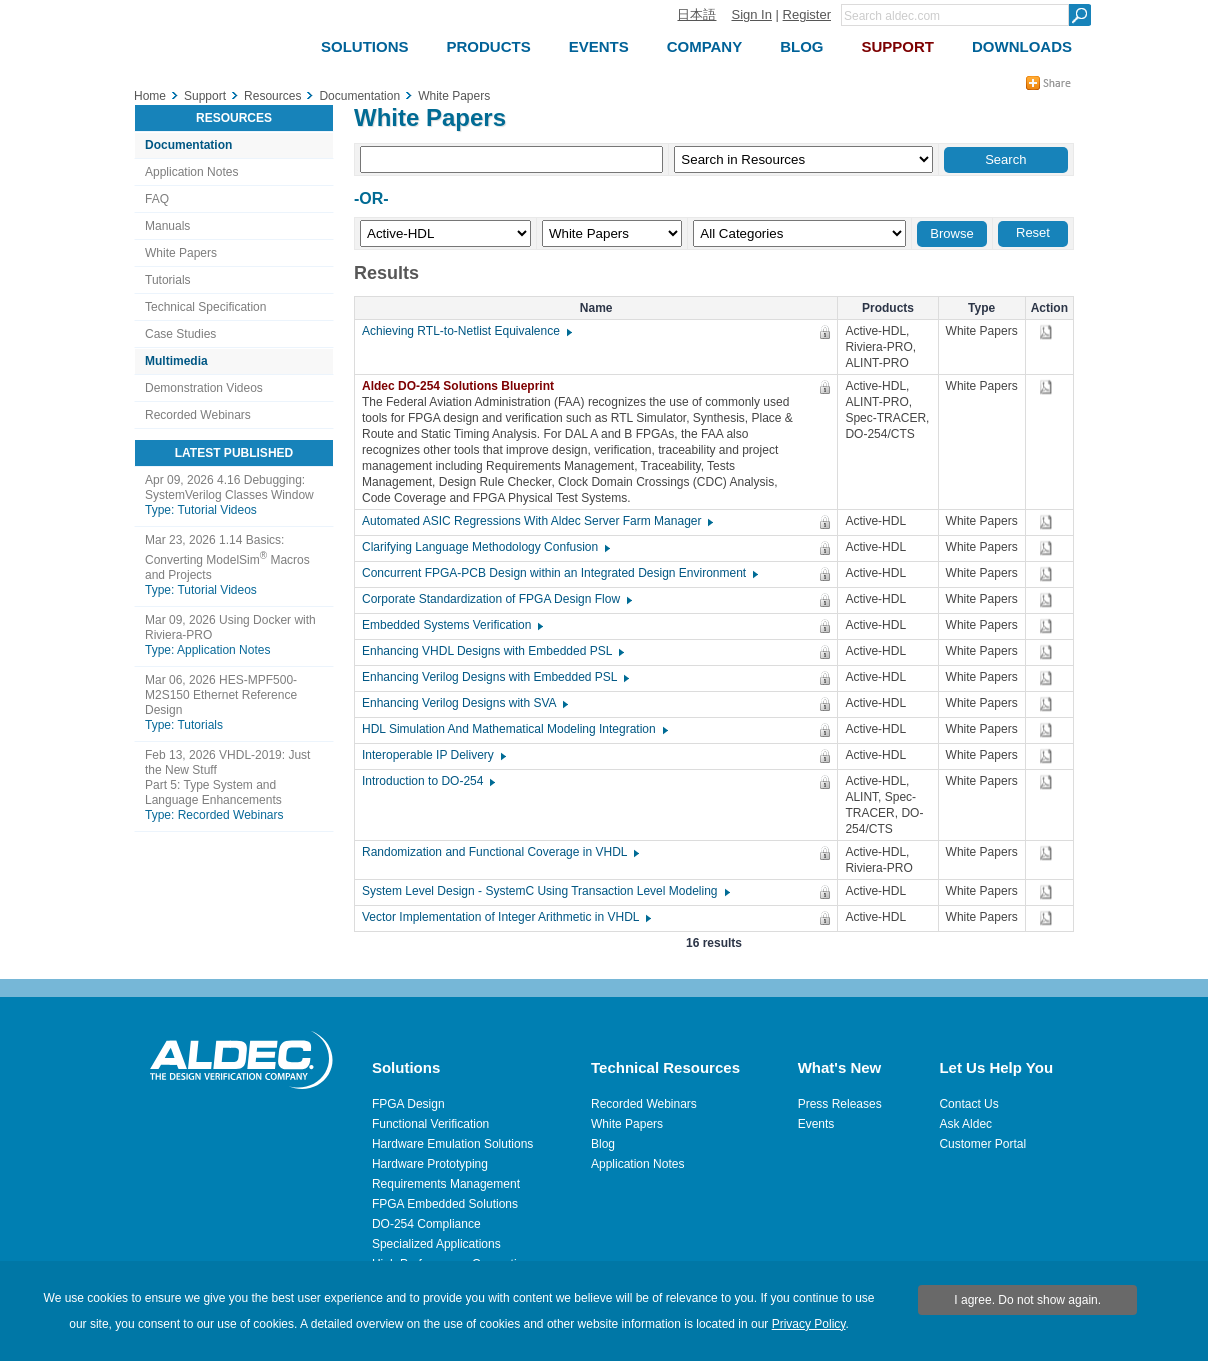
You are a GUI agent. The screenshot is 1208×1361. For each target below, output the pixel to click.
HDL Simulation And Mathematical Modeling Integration (514, 729)
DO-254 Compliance (426, 1224)
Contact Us (968, 1104)
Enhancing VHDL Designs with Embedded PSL (492, 651)
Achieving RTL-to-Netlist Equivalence (466, 331)
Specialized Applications (436, 1244)
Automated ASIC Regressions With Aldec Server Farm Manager (536, 521)
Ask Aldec (965, 1124)
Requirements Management (446, 1184)
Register (807, 14)
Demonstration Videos (204, 388)
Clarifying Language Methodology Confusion (485, 547)
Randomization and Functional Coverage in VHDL (499, 852)
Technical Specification (205, 307)
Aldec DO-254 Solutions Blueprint (463, 386)
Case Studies (180, 334)
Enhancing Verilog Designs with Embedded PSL (494, 677)
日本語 (696, 14)
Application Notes (191, 172)
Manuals (167, 226)
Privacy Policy (809, 1324)
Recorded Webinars (198, 415)
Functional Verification (430, 1124)
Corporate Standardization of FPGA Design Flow (496, 599)
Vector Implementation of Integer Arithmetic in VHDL (505, 917)
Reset (1033, 232)
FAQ (157, 199)
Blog (603, 1144)
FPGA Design (408, 1104)
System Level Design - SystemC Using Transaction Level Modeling (545, 891)
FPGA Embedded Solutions (445, 1204)
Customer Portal (982, 1144)
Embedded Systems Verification (451, 625)
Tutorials (168, 280)
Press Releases (840, 1104)
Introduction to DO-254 (427, 781)
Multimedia (176, 361)
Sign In (751, 14)
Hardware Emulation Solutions (452, 1144)
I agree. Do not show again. (1027, 1300)
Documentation (188, 145)
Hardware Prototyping (430, 1164)
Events (816, 1124)
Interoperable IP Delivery (433, 755)
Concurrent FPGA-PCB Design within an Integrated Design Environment (559, 573)
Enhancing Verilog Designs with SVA (464, 703)
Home (150, 96)
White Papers (181, 253)
